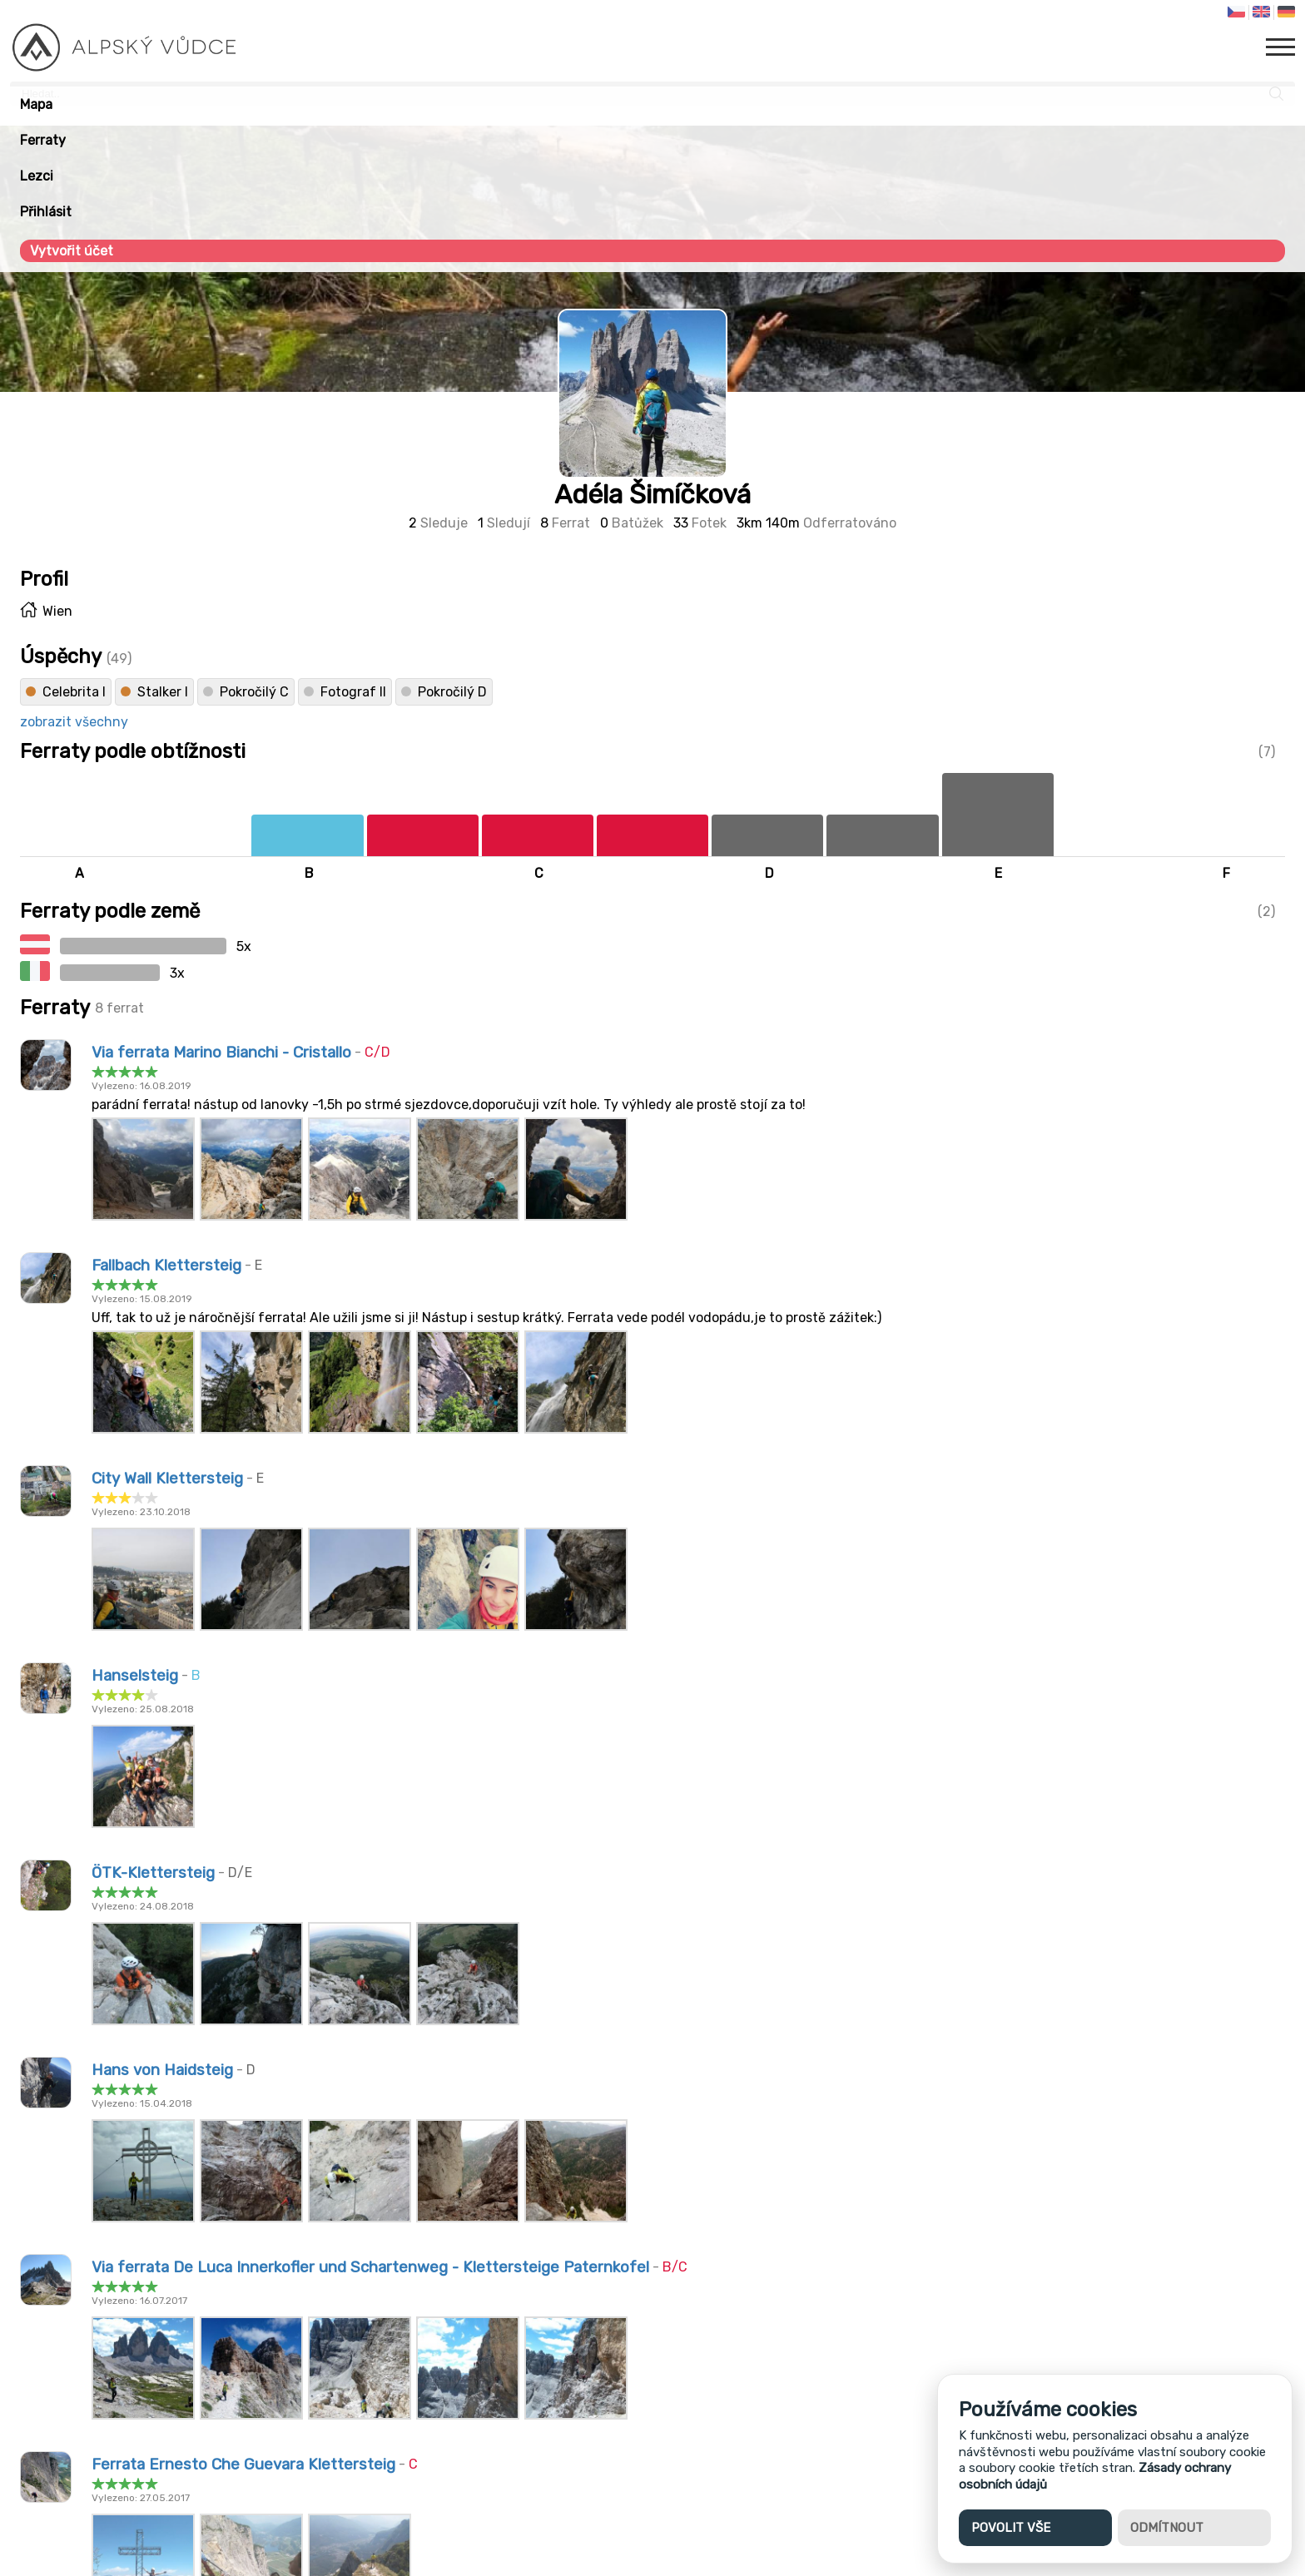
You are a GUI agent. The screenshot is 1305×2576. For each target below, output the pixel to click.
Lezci (36, 176)
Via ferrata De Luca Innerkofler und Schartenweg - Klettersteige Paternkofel (370, 2267)
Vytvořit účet (71, 251)
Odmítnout (1166, 2527)
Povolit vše (1010, 2527)
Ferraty (43, 140)
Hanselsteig (135, 1676)
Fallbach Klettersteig (166, 1265)
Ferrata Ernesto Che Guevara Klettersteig (243, 2464)
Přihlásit (46, 212)
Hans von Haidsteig (162, 2070)
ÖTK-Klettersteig (153, 1873)
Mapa (36, 104)
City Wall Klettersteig (167, 1478)
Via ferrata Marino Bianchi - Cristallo (221, 1052)
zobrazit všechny (74, 722)
